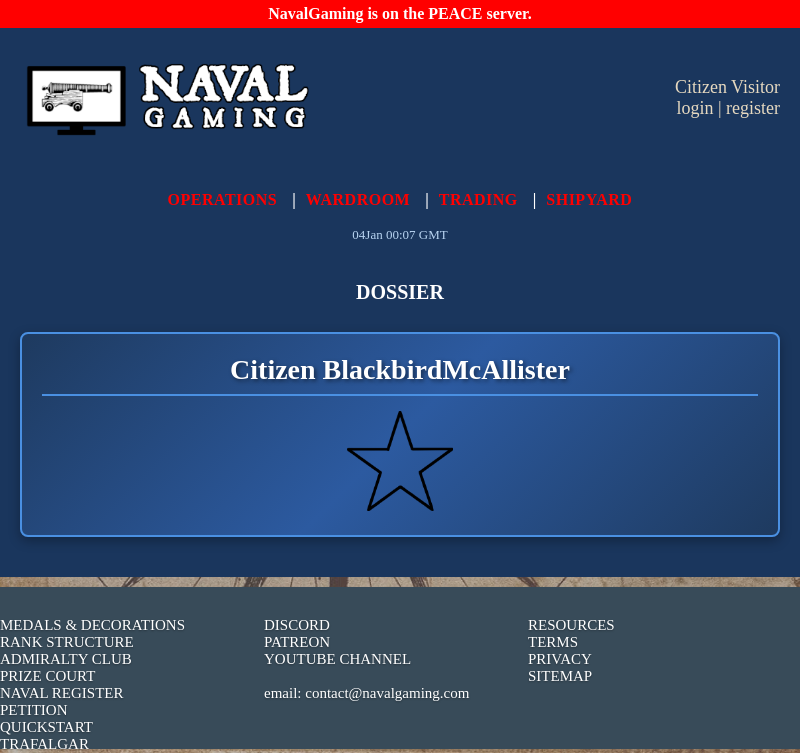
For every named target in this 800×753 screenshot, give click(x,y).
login (694, 108)
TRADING (478, 199)
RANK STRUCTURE (67, 642)
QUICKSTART (46, 727)
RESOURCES (571, 625)
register (753, 108)
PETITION (34, 710)
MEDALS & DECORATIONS (92, 625)
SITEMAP (560, 676)
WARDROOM (358, 199)
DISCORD (297, 625)
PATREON (297, 642)
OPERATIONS (223, 199)
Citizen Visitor (727, 87)
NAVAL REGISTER (62, 693)
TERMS (553, 642)
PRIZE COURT (47, 676)
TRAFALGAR (44, 744)
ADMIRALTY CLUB (66, 659)
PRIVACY (560, 659)
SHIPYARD (589, 199)
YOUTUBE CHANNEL (337, 659)
